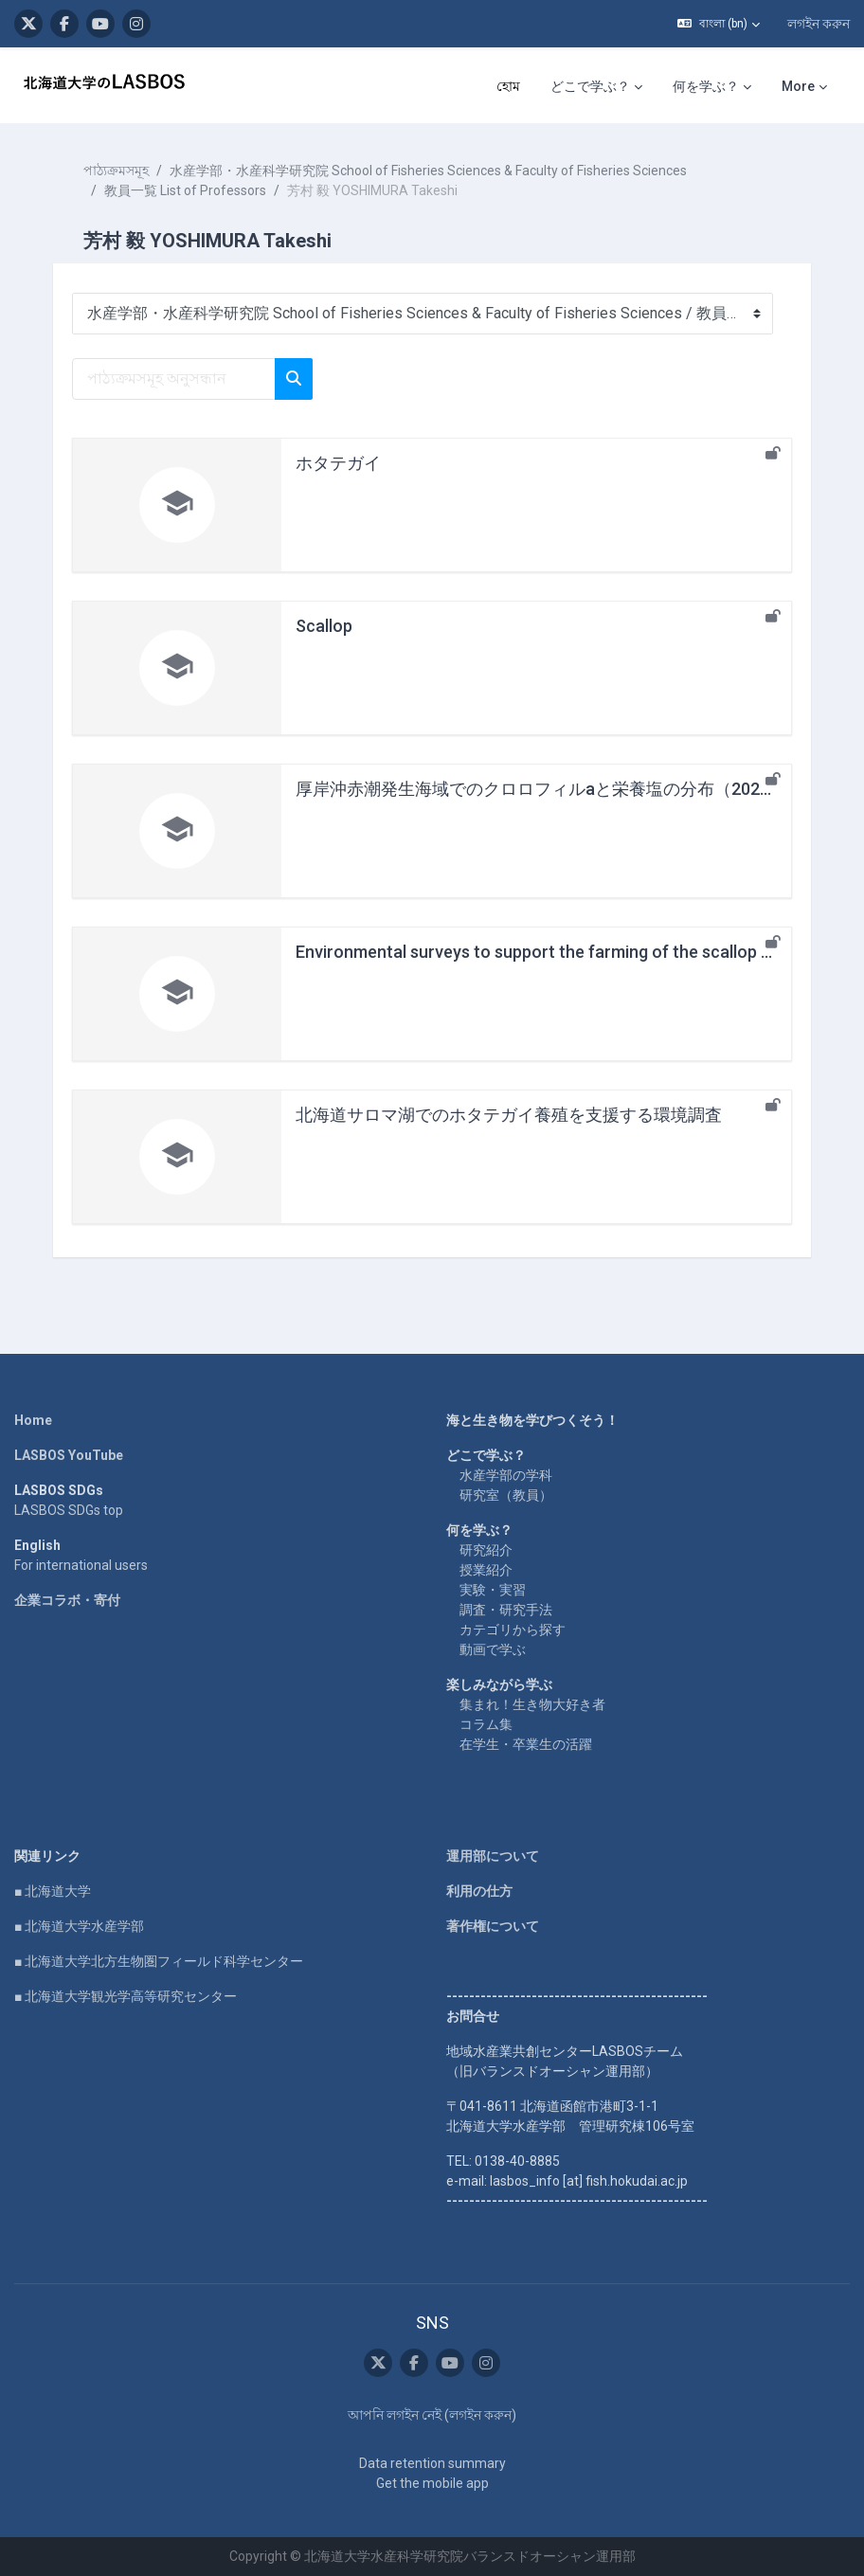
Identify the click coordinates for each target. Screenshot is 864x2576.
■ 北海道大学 (52, 1891)
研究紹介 (486, 1550)
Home (33, 1420)
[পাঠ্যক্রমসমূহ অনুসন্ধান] (174, 379)
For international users (81, 1565)
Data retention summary (432, 2463)
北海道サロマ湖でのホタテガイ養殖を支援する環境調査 (509, 1115)
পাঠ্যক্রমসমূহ (116, 170)
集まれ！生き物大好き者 (532, 1704)
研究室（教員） (505, 1495)
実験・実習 (492, 1589)
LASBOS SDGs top (68, 1510)
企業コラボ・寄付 (67, 1600)
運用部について (492, 1856)
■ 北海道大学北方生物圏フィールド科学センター (158, 1961)
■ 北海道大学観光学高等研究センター (125, 1996)
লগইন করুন (818, 23)
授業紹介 (486, 1569)
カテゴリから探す (512, 1629)
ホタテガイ (338, 463)
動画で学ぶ (492, 1649)
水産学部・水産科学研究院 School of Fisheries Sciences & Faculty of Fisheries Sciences (428, 170)
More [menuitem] (798, 86)
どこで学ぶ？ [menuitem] (590, 86)
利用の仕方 (479, 1891)
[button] (718, 23)
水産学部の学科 (505, 1475)
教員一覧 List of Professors (185, 190)
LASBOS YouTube (68, 1455)
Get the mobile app (432, 2483)
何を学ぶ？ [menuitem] (706, 86)
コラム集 (486, 1724)
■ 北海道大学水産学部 (79, 1926)
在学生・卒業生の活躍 (525, 1744)
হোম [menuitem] (508, 86)
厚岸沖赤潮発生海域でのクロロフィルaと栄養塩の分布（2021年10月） (567, 789)
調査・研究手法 (505, 1609)
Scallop (324, 626)
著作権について (492, 1926)
